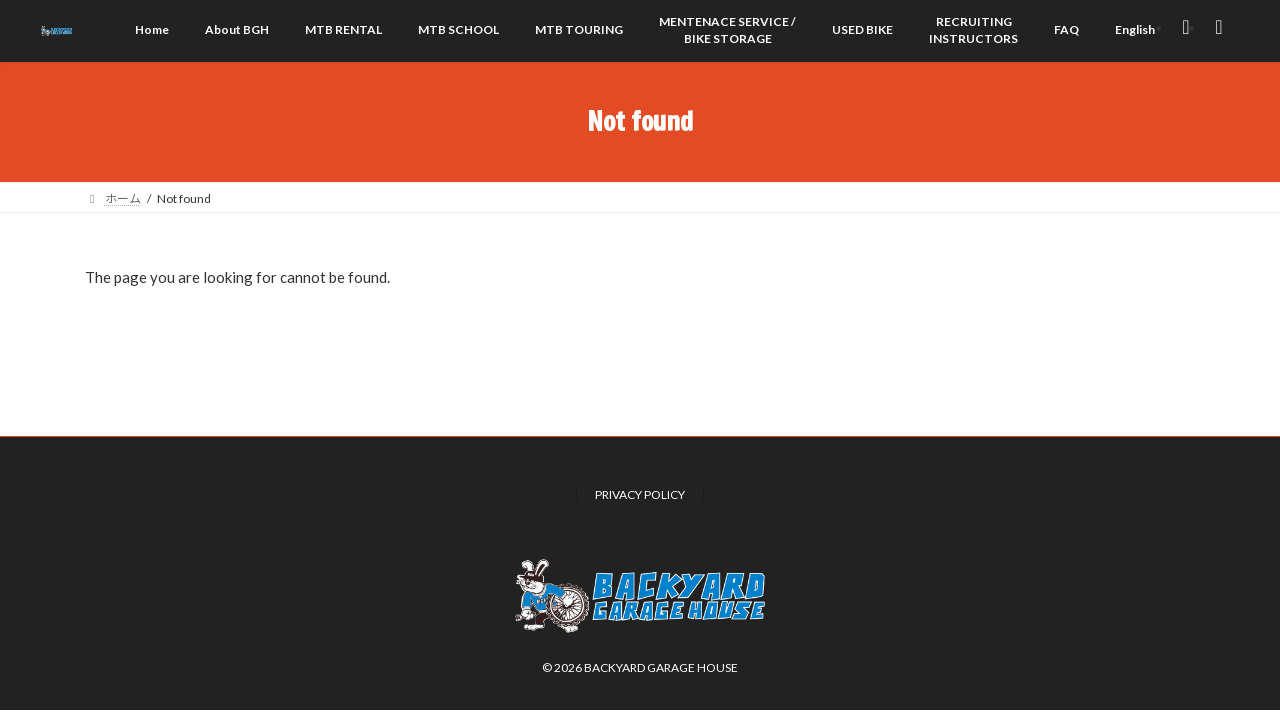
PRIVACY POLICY (640, 494)
